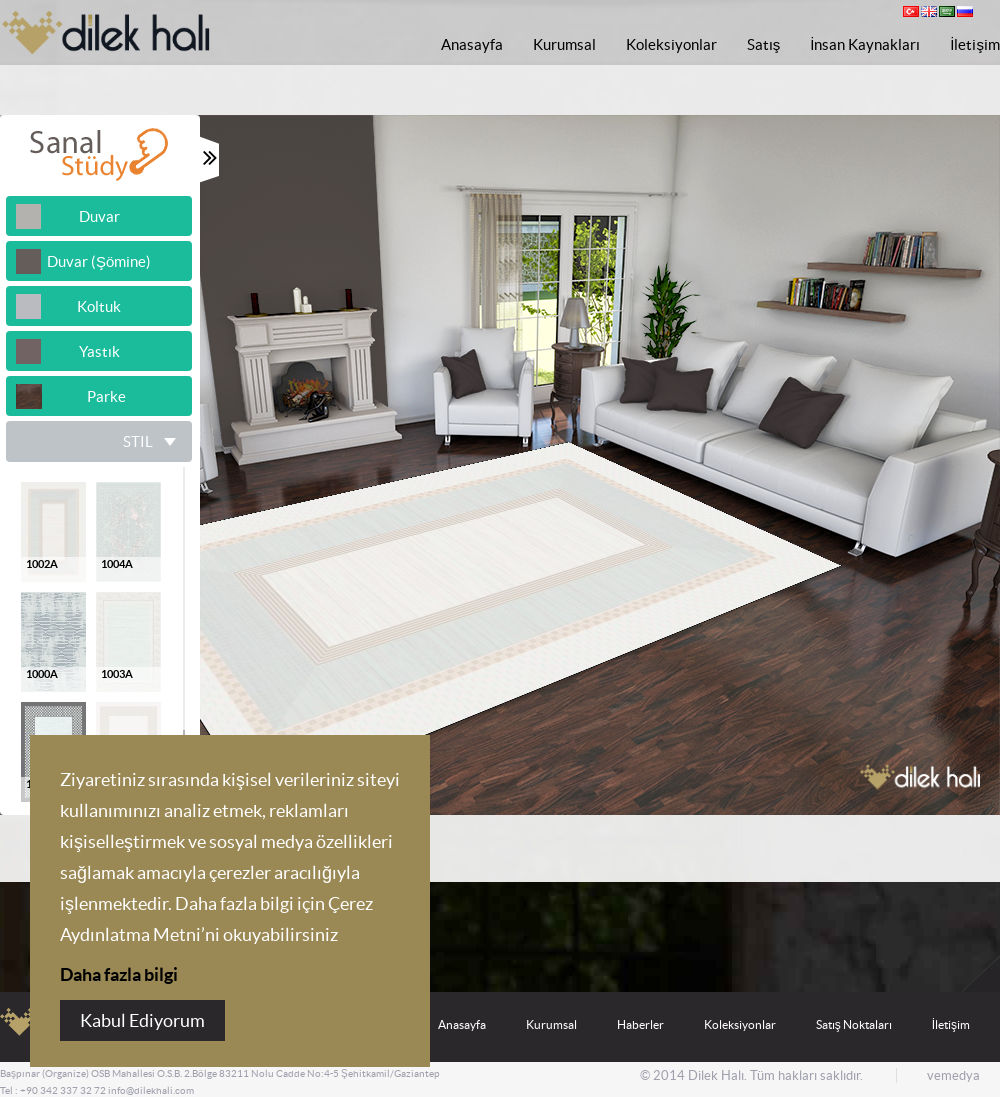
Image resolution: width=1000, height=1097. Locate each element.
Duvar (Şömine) (99, 261)
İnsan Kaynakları (865, 44)
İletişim (975, 44)
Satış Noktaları (854, 1024)
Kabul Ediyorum (142, 1020)
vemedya (953, 1075)
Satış (764, 44)
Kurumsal (564, 44)
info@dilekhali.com (151, 1090)
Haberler (640, 1024)
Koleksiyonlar (671, 44)
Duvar (99, 216)
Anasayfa (472, 44)
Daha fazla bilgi (119, 974)
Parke (99, 396)
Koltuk (99, 306)
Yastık (99, 351)
